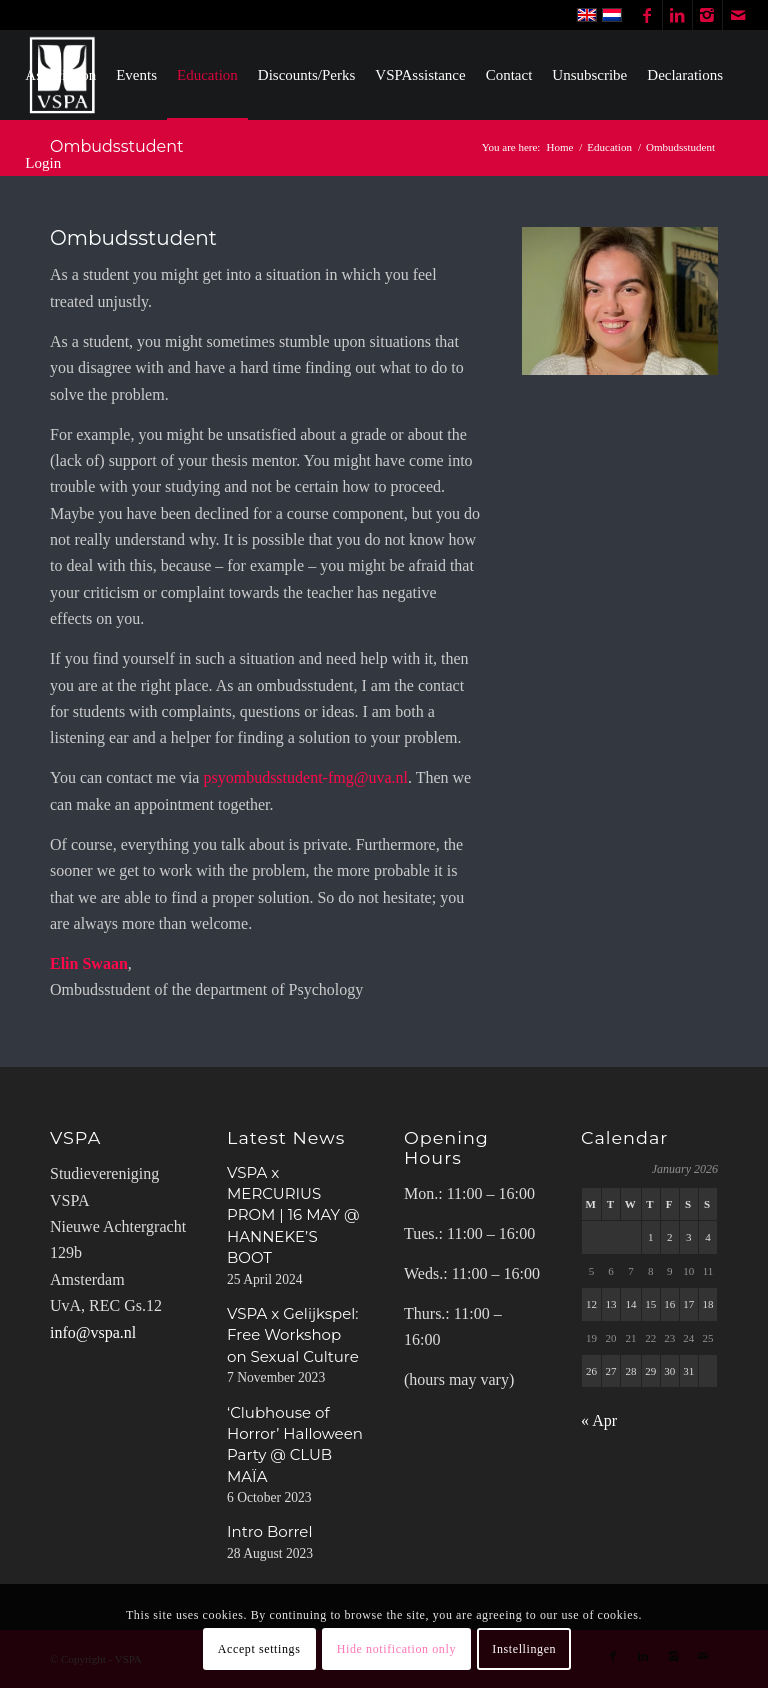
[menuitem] (60, 75)
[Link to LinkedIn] (677, 15)
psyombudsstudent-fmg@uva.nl (305, 777)
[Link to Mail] (738, 15)
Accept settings (259, 1649)
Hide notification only (396, 1649)
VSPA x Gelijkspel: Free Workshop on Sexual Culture (293, 1335)
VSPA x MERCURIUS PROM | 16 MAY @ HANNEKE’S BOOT (293, 1215)
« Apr (599, 1420)
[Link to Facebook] (647, 15)
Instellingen (524, 1649)
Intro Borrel (269, 1531)
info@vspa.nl (93, 1332)
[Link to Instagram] (707, 15)
